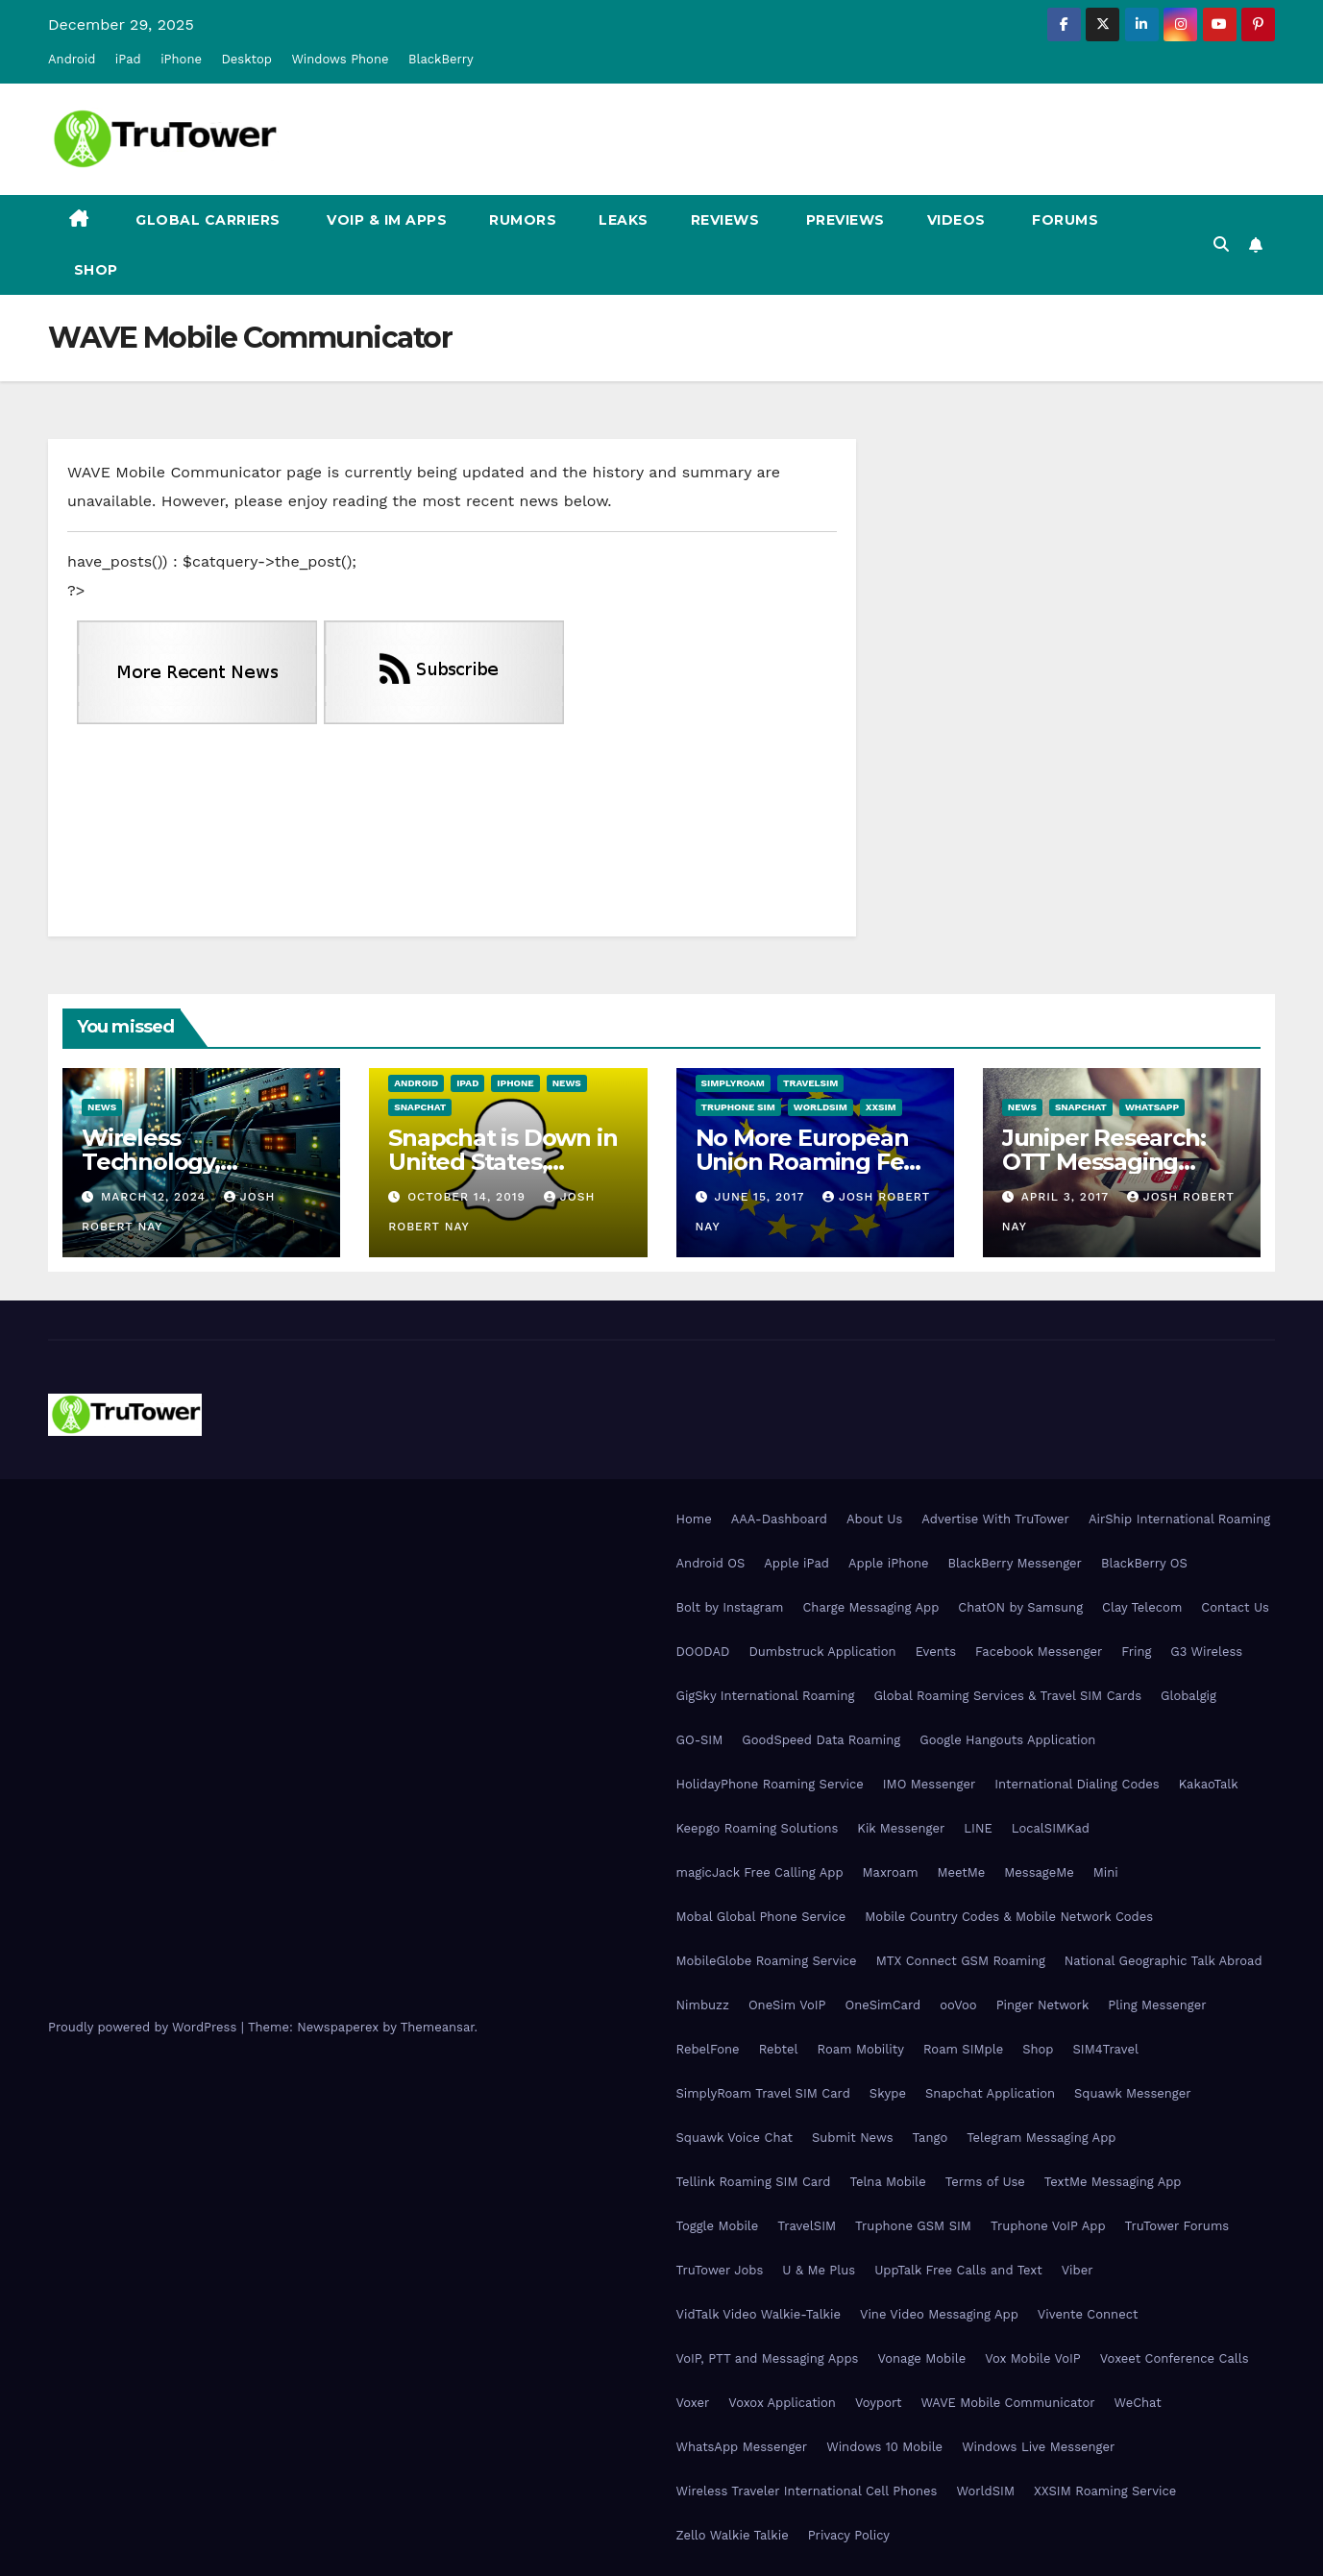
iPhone (181, 59)
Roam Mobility (861, 2049)
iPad (128, 59)
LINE (978, 1828)
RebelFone (708, 2049)
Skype (888, 2093)
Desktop (246, 59)
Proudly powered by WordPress (144, 2027)
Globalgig (1188, 1696)
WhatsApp (1152, 1107)
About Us (874, 1519)
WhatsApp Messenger (742, 2447)
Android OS (711, 1563)
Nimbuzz (702, 2005)
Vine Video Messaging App (939, 2314)
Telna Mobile (887, 2182)
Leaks (624, 220)
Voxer (693, 2402)
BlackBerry (441, 59)
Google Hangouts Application (1007, 1740)
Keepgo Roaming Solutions (757, 1828)
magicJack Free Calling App (760, 1872)
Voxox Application (782, 2402)
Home (694, 1519)
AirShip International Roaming (1179, 1519)
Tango (930, 2137)
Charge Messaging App (870, 1607)
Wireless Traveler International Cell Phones (807, 2491)
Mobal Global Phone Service (761, 1916)
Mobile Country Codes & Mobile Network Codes (1009, 1916)
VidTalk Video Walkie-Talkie (758, 2314)
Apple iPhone (888, 1563)
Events (936, 1651)
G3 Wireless (1206, 1651)
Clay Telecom (1142, 1607)
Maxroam (891, 1872)
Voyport (878, 2402)
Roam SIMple (963, 2049)
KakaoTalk (1208, 1784)
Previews (843, 220)
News (101, 1107)
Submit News (853, 2137)
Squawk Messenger (1132, 2093)
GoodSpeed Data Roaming (821, 1740)
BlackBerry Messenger (1015, 1563)
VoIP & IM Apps (385, 220)
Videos (956, 220)
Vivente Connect (1088, 2314)
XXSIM (881, 1107)
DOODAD (703, 1651)
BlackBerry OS (1144, 1563)
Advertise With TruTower (995, 1519)
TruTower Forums (1177, 2226)
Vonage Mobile (921, 2358)
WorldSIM (820, 1107)
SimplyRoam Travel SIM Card (763, 2093)
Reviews (725, 220)
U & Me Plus (818, 2270)
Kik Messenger (900, 1828)
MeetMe (962, 1872)
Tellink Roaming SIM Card (753, 2182)
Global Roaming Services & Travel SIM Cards (1007, 1696)
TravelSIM (810, 1083)
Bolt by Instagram (730, 1607)
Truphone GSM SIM (913, 2226)
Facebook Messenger (1038, 1651)
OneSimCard (883, 2005)
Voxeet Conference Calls (1174, 2358)
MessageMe (1038, 1872)
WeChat (1138, 2402)
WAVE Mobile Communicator (1007, 2402)
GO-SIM (699, 1740)
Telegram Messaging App (1041, 2137)
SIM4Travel (1106, 2049)
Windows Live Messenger (1038, 2447)
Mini (1105, 1872)
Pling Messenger (1157, 2005)
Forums (1063, 220)
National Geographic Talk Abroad (1163, 1961)
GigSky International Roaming (765, 1696)
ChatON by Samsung (1020, 1607)
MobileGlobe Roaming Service (766, 1961)
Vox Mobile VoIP (1033, 2358)
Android (71, 59)
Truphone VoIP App (1048, 2226)
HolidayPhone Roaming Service (770, 1784)
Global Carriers (206, 220)
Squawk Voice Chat (734, 2137)
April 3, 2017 (1067, 1196)
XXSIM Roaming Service (1105, 2491)
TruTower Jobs (720, 2270)
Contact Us (1235, 1607)
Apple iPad (796, 1563)
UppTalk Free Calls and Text (958, 2270)
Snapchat (420, 1107)
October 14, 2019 (468, 1196)
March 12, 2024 (155, 1196)
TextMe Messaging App (1113, 2182)
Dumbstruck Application (821, 1651)
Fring (1136, 1651)
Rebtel (778, 2049)
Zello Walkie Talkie (732, 2535)
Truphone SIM (738, 1107)
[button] (1221, 244)
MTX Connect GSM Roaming (960, 1961)
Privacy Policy (849, 2535)
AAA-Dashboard (779, 1519)
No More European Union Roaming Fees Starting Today (812, 1162)
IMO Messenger (929, 1784)
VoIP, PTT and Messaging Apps (767, 2358)
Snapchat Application (990, 2093)
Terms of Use (985, 2182)
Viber (1077, 2270)
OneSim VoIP (787, 2005)
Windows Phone (339, 59)
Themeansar (438, 2027)
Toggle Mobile (717, 2226)
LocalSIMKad (1051, 1828)
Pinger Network (1043, 2005)
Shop (93, 270)
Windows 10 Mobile (884, 2447)
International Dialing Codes (1076, 1784)
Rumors (522, 220)
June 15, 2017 (761, 1196)
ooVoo (958, 2005)
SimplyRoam (733, 1083)
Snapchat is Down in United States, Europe (502, 1162)
